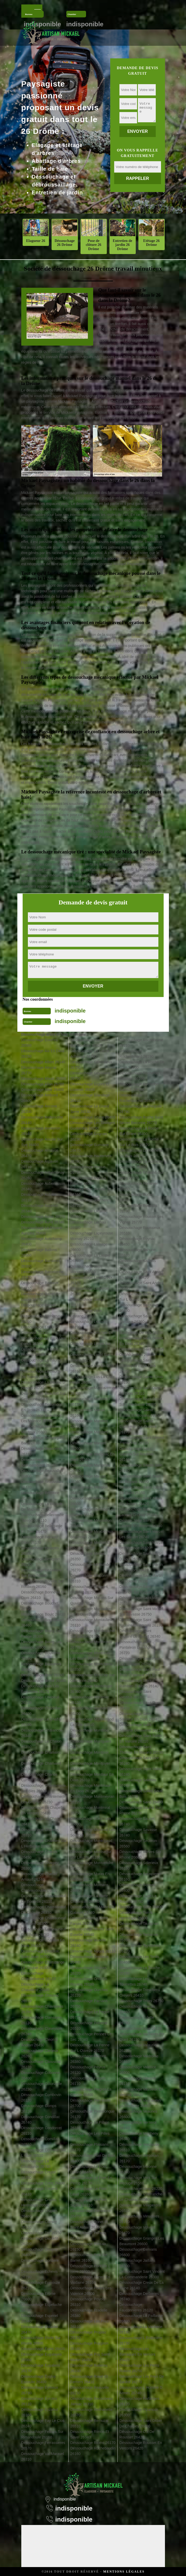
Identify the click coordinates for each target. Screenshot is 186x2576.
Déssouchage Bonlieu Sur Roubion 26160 (42, 1584)
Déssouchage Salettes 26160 (137, 1783)
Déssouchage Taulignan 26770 (139, 1926)
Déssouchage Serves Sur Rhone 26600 (140, 1854)
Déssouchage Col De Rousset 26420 (136, 2434)
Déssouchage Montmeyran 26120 (92, 1799)
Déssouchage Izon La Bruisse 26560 (88, 1181)
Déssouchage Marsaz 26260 (88, 1479)
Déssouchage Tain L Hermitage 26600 (136, 1915)
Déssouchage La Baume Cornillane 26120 (41, 1363)
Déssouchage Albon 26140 (43, 1062)
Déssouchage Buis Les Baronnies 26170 (40, 1689)
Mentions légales (123, 2571)
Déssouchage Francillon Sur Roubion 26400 (90, 1042)
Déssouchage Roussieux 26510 (139, 1230)
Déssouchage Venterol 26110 (138, 2125)
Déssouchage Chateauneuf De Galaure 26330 (43, 1910)
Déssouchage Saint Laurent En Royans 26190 (140, 1523)
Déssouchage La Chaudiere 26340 (35, 1987)
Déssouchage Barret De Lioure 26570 (41, 1297)
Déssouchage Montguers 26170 (90, 1744)
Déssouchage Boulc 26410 (43, 1614)
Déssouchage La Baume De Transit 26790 (41, 1374)
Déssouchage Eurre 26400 (43, 2349)
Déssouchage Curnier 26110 (39, 2224)
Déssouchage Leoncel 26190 (88, 1324)
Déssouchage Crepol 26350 (38, 2175)
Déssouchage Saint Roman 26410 (141, 1705)
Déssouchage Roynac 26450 (137, 1241)
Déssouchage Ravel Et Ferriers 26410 (89, 2379)
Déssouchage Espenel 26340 (39, 2318)
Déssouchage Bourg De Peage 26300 (41, 1633)
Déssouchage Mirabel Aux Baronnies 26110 (91, 1534)
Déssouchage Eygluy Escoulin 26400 (38, 2379)
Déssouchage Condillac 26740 (40, 2119)
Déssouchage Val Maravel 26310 (42, 2456)
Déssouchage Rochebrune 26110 (141, 1042)
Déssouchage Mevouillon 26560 (90, 1523)
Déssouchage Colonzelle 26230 (41, 2086)
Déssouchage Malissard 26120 (89, 1401)
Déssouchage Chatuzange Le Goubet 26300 (43, 1965)
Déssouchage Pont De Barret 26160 (88, 2258)
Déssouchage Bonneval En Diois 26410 (43, 1595)
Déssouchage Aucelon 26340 (39, 1208)
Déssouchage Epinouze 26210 (40, 2285)
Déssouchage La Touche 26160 (139, 1970)
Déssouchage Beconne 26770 (40, 1495)
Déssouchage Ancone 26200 (39, 1109)
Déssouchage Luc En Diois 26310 (92, 1368)
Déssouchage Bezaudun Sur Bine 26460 (41, 1573)
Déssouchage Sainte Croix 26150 (141, 1379)
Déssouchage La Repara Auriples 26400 (41, 1230)
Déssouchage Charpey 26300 (40, 1865)
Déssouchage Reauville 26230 (89, 2390)
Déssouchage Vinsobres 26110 (139, 2219)
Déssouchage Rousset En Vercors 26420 (140, 2445)
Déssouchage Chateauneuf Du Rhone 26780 (43, 1932)
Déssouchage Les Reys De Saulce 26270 (141, 2379)
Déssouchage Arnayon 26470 (39, 1153)
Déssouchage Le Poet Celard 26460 (88, 2169)
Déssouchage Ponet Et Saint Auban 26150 (89, 2224)
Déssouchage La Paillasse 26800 (141, 2318)
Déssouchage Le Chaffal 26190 (41, 1722)
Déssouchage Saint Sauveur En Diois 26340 (139, 1716)
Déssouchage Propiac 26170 (88, 2335)
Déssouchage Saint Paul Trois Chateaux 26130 (139, 1672)
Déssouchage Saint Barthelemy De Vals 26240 (141, 1330)
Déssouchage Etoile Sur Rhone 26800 (41, 2340)
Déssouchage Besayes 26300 (40, 1551)
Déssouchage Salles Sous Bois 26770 (140, 1794)
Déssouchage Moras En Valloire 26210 (89, 1876)
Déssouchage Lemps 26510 (87, 1302)
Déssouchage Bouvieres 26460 (41, 1667)
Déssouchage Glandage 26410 (90, 1098)
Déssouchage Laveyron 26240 (89, 1291)
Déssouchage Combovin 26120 (41, 2097)
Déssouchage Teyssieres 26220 (139, 1948)
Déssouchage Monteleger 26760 (91, 1689)
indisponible (70, 1011)
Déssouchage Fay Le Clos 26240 (42, 2423)
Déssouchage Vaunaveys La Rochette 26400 (140, 2103)
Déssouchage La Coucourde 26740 (36, 2164)
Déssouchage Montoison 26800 (90, 1821)
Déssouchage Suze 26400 (141, 1907)
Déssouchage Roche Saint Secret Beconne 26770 (141, 1120)
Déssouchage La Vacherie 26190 (140, 2329)
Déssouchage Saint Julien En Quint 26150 (140, 1490)
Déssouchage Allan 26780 (42, 1084)
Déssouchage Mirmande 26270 (90, 1567)
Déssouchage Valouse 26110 (137, 2081)
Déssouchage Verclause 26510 (139, 2147)
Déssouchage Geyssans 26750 (90, 1076)
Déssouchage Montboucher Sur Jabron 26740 (92, 1633)
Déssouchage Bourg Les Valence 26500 (41, 1644)
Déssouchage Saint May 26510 (139, 1600)
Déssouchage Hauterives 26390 (90, 1158)
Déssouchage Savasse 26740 (138, 1832)
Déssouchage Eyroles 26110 (39, 2401)
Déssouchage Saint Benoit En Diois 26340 (141, 1341)
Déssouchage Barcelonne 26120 (42, 1274)
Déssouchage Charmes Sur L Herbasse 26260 (44, 1843)
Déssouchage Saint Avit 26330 (138, 1308)
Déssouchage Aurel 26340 (42, 1222)
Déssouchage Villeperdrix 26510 (140, 2208)
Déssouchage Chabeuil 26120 (40, 1700)
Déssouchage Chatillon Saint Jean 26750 (40, 1954)
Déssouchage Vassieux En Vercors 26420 (141, 2092)
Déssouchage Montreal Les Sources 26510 (92, 1832)
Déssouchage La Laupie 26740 (90, 1258)
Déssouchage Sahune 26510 (137, 1252)
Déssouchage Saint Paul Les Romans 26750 (139, 1661)
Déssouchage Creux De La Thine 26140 (141, 2285)
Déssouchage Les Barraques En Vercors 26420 (137, 2354)
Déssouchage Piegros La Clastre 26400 (90, 2092)
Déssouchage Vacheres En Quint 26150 (141, 2037)
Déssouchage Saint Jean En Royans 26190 (139, 1479)
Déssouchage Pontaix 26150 (88, 2246)
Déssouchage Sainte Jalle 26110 (140, 1468)
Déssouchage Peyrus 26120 (87, 2070)
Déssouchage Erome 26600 (38, 2296)
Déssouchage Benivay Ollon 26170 (39, 1540)
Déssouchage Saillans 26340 (137, 1263)
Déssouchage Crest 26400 (43, 2183)
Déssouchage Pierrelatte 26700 (90, 2103)
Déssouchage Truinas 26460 (137, 2009)
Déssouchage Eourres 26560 (39, 1042)
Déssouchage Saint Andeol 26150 (141, 1285)
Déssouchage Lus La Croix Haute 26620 (92, 1379)
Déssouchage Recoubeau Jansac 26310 (91, 2401)
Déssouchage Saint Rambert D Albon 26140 (139, 1683)
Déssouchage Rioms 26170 (92, 2443)
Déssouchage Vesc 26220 (140, 2189)
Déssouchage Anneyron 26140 (41, 1131)
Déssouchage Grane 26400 (92, 1117)
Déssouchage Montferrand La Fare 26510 (92, 1722)
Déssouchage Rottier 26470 (136, 1197)
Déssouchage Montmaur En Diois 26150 (90, 1788)
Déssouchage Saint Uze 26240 (139, 1760)
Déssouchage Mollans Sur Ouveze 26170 (91, 1600)
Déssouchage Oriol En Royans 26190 (88, 1981)
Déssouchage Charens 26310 (40, 1832)
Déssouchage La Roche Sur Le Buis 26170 (139, 1142)
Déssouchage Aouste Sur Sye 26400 (42, 1142)
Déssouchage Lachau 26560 (88, 1225)
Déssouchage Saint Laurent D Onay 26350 (138, 1512)
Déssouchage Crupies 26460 (39, 2213)
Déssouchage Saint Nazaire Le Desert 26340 (139, 1633)
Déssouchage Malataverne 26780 (92, 1390)
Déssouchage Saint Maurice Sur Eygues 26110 (141, 1589)
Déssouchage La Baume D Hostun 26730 (43, 1385)
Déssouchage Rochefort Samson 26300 (139, 1087)
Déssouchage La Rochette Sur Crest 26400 (141, 1164)
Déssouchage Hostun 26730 (87, 1170)
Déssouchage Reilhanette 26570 (91, 2412)
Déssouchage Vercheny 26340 (138, 2136)
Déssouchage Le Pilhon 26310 (89, 2125)
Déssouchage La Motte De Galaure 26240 (92, 1910)
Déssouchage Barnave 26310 (40, 1285)
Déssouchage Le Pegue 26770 (89, 2015)
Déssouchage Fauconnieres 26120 (136, 2307)
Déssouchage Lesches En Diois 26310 (91, 1335)
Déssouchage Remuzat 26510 (89, 2423)
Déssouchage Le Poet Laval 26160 (88, 2191)
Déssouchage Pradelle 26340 (88, 2313)
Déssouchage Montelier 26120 (89, 1700)
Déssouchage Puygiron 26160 (89, 2346)
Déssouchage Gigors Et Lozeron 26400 (89, 1087)
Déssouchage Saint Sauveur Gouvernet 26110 (141, 1727)
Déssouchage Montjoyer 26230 (90, 1766)
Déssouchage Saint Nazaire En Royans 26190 (140, 1622)
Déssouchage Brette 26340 (43, 1680)
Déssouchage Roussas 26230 (138, 1208)
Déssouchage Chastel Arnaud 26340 (39, 1876)
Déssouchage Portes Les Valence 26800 (90, 2291)
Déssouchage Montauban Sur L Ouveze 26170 (91, 1611)
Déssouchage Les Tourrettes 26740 (134, 1981)
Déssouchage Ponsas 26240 (88, 2235)
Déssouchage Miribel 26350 (87, 1556)
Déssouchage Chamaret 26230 (41, 1766)
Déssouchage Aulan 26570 (43, 1216)
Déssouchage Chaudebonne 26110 (38, 1976)
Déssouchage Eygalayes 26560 (41, 2357)
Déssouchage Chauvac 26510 (40, 1998)
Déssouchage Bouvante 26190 (41, 1656)
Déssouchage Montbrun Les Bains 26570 (89, 1656)
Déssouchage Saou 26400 (141, 1802)
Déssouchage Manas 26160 (87, 1413)
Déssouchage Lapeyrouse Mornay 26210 (91, 1236)
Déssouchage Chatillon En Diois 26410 (43, 1943)
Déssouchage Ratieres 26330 (89, 2368)
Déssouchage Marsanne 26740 (90, 1468)
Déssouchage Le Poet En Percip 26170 (91, 2180)
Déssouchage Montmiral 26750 (90, 1810)
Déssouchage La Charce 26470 (41, 1821)
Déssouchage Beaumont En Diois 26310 (41, 1407)
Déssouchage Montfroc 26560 (89, 1733)
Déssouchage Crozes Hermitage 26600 (39, 2202)
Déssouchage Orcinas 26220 (88, 1970)
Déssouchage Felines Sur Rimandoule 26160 (42, 2434)
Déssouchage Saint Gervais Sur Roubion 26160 (136, 1454)
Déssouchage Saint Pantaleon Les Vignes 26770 (137, 1647)
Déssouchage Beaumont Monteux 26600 (41, 1429)
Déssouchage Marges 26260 (88, 1446)
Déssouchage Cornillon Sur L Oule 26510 (43, 2153)
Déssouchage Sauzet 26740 (136, 1821)
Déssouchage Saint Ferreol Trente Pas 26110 (141, 1440)
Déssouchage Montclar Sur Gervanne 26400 (92, 1678)
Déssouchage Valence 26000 (137, 2070)
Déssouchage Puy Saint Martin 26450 (89, 2357)
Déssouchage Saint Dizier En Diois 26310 (140, 1390)
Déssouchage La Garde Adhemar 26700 (89, 1054)
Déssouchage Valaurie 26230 (137, 2048)
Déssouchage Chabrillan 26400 (41, 1711)
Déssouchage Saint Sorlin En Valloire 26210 (140, 1738)
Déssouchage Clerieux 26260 (39, 2053)
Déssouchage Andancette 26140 (42, 1120)
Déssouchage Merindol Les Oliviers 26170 (92, 1512)
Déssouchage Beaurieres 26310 (42, 1451)
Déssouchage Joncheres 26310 (90, 1203)
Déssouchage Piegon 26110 (87, 2081)
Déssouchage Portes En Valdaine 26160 (90, 2280)
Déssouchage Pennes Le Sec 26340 (90, 2037)
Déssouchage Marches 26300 (89, 1435)
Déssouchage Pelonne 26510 (88, 2026)
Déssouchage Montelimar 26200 (91, 1711)
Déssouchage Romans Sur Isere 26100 (141, 1175)
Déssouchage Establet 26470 (39, 2329)
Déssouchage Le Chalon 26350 (41, 1744)
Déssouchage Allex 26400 (42, 1089)
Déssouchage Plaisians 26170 (89, 2147)
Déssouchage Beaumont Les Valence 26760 (41, 1418)
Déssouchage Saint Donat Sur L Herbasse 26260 (140, 1401)
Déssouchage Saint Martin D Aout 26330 (141, 1556)
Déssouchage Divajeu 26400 (39, 2252)
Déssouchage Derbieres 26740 (139, 2296)
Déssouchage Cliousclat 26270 (41, 2064)
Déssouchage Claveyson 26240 (41, 2031)
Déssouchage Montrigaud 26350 (91, 1843)
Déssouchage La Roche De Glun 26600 (141, 1065)
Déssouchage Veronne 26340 (138, 2169)
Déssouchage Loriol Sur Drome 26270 (89, 1357)
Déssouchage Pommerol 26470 (90, 2213)
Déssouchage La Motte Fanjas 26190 (89, 1921)
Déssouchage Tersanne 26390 (138, 1937)
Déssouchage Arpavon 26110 (39, 1164)
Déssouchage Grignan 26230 (88, 1136)
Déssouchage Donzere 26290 (40, 2263)
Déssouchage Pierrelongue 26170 (92, 2114)
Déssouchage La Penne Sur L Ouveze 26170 (89, 2048)
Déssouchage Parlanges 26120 (139, 2401)
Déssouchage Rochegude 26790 (140, 1109)
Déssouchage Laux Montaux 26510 (86, 1269)
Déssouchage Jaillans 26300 (137, 2263)
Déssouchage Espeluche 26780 (41, 2307)
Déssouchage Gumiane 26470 (89, 1147)
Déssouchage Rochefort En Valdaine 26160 (141, 1076)
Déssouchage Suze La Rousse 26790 (138, 1899)
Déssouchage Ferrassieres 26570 (43, 2445)
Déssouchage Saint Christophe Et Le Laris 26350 (137, 1365)
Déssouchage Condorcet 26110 (41, 2130)
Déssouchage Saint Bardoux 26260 (135, 1319)
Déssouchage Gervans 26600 (138, 2252)
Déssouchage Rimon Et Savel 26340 (89, 2434)
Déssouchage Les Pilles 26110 (89, 2136)
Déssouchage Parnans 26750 (89, 2003)
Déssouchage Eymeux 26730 (39, 2390)
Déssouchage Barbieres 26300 (41, 1263)
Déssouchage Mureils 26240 (88, 1943)
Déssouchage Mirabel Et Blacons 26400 (90, 1545)
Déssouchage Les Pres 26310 (89, 2324)
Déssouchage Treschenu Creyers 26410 (139, 1992)
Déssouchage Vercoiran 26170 (139, 2158)
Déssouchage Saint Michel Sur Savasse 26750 (141, 1611)
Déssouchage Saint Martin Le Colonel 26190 (141, 1578)
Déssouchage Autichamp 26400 (41, 1241)
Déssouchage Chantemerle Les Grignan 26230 (43, 1799)
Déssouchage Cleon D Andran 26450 (39, 2042)
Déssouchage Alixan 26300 (43, 1078)
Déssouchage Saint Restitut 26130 (135, 1694)
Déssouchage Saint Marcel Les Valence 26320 (141, 1545)
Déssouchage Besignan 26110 (40, 1562)
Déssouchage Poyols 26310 (87, 2302)
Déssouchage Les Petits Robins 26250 (139, 2368)
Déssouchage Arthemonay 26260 (42, 1175)
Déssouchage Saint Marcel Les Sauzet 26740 (141, 1534)
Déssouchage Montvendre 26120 (91, 1865)
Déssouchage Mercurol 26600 (89, 1501)
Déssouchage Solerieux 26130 (138, 1865)
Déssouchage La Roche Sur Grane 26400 (139, 1131)
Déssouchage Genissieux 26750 (91, 1065)
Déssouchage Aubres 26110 (38, 1197)
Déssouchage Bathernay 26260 (41, 1319)
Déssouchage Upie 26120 (140, 2028)
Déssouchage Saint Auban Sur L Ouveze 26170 (141, 1297)
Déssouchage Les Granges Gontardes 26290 (92, 1125)
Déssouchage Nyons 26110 (92, 1951)
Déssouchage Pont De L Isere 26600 (90, 2269)
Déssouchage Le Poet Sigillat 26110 (88, 2202)
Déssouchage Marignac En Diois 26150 (92, 1457)
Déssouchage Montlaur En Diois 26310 (92, 1777)
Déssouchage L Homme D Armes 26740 (141, 2390)
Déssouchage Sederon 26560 (138, 1843)
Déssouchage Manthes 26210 (89, 1424)
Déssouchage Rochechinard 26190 (136, 1054)
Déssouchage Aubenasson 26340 (43, 1186)
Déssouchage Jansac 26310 (87, 1192)
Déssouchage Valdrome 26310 (138, 2059)
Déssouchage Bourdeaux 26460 (42, 1622)
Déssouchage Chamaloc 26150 (41, 1755)
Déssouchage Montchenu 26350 (91, 1667)
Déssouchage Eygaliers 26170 (40, 2368)
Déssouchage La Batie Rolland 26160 (39, 1352)
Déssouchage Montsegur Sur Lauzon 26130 (90, 1854)
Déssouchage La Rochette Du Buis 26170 (141, 1153)
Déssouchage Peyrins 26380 (88, 2059)
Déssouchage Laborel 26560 (88, 1214)
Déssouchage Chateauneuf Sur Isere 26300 (43, 1921)
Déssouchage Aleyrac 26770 (39, 1070)
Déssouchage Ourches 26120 (89, 1992)
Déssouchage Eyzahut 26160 (39, 2412)
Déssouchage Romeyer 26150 (138, 1186)
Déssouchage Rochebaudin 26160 (92, 2451)
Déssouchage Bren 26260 (42, 1675)
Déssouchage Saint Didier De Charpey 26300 (140, 2423)
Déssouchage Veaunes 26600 (138, 2114)
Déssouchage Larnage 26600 (88, 1247)
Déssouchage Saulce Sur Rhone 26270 (140, 1810)
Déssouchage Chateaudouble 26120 (39, 1887)
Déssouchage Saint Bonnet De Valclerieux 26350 (141, 1352)
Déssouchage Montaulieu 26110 (91, 1622)
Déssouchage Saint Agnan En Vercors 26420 (141, 1274)
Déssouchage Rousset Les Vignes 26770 (141, 1219)
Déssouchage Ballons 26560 (39, 1252)
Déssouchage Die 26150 (41, 2233)
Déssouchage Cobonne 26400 (40, 2075)
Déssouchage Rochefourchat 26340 (137, 1098)
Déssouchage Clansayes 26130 (41, 2020)
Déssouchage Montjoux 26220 (89, 1755)
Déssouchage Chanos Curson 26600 (39, 1777)
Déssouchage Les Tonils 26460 (139, 1959)
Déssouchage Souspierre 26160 (140, 1876)
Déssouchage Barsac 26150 (38, 1308)
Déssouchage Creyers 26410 (39, 2191)
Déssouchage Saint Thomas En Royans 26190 (141, 1749)
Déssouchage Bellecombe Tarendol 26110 (42, 1517)
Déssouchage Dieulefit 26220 (39, 2241)
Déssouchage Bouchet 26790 (39, 1606)
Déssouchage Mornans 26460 (89, 1887)
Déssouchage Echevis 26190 (39, 2274)
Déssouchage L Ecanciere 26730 (140, 2340)
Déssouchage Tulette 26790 (136, 2020)
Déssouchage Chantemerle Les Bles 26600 (43, 1788)
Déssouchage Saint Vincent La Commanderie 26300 (142, 2274)
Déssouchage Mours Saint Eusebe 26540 (91, 1932)
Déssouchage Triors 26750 (141, 2001)
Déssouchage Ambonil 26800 (39, 1098)
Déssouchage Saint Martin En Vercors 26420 (141, 1567)
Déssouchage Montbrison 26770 (91, 1644)
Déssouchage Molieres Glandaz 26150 (89, 1589)
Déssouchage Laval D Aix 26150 (91, 1280)
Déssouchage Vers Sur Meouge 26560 (138, 2180)
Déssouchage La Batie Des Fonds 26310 (43, 1341)
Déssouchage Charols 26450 (39, 1854)
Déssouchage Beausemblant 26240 (38, 1462)
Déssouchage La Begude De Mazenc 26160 (42, 1506)
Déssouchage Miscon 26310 (87, 1578)
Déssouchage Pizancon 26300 (138, 2412)
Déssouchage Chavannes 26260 (42, 2009)
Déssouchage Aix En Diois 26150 (42, 1054)
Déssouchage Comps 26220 (39, 2108)
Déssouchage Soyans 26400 (137, 1887)
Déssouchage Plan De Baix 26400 (92, 2158)
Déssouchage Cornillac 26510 (40, 2142)
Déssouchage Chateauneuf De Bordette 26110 (43, 1899)
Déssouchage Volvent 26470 (137, 2230)
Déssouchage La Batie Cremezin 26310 (39, 1330)
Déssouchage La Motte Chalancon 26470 (89, 1899)
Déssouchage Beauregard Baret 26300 (42, 1440)
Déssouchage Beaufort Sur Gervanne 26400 (43, 1396)
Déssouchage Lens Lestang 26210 (86, 1313)
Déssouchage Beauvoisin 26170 (42, 1484)
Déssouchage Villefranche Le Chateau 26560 (140, 2197)
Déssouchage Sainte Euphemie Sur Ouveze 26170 (138, 1426)
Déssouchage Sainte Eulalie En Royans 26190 (140, 1413)
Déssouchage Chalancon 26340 (41, 1733)
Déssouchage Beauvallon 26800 (42, 1473)
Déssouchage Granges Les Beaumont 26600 (141, 2241)
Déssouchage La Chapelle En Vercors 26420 (42, 1810)
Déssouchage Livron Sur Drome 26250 (90, 1346)
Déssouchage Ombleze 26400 (89, 1959)
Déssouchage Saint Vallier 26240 (140, 1772)
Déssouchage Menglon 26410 (89, 1490)
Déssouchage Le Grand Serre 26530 (89, 1109)
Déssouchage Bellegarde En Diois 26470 (41, 1529)
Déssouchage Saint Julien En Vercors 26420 (140, 1501)
